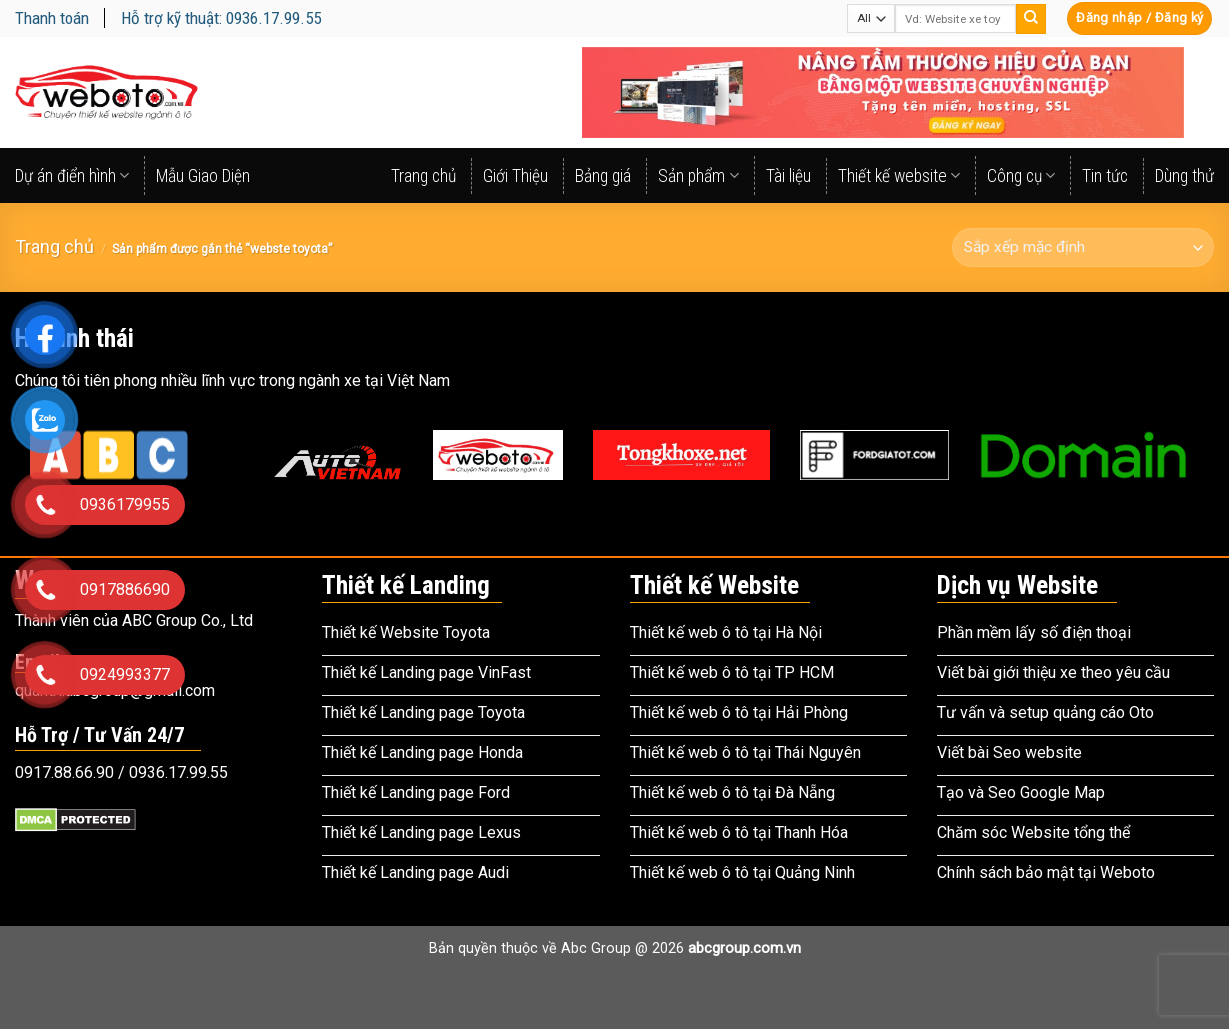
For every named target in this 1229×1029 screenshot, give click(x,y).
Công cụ (1021, 176)
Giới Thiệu (515, 176)
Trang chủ (423, 176)
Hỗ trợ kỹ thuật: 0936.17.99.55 (221, 18)
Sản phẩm (698, 176)
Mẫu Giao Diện (203, 176)
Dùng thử (1184, 176)
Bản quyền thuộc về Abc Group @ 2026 (615, 948)
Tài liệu (788, 176)
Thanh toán (52, 18)
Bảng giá (603, 176)
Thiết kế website (899, 176)
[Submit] (1031, 19)
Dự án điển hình (72, 176)
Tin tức (1105, 176)
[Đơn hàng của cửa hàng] (1083, 247)
